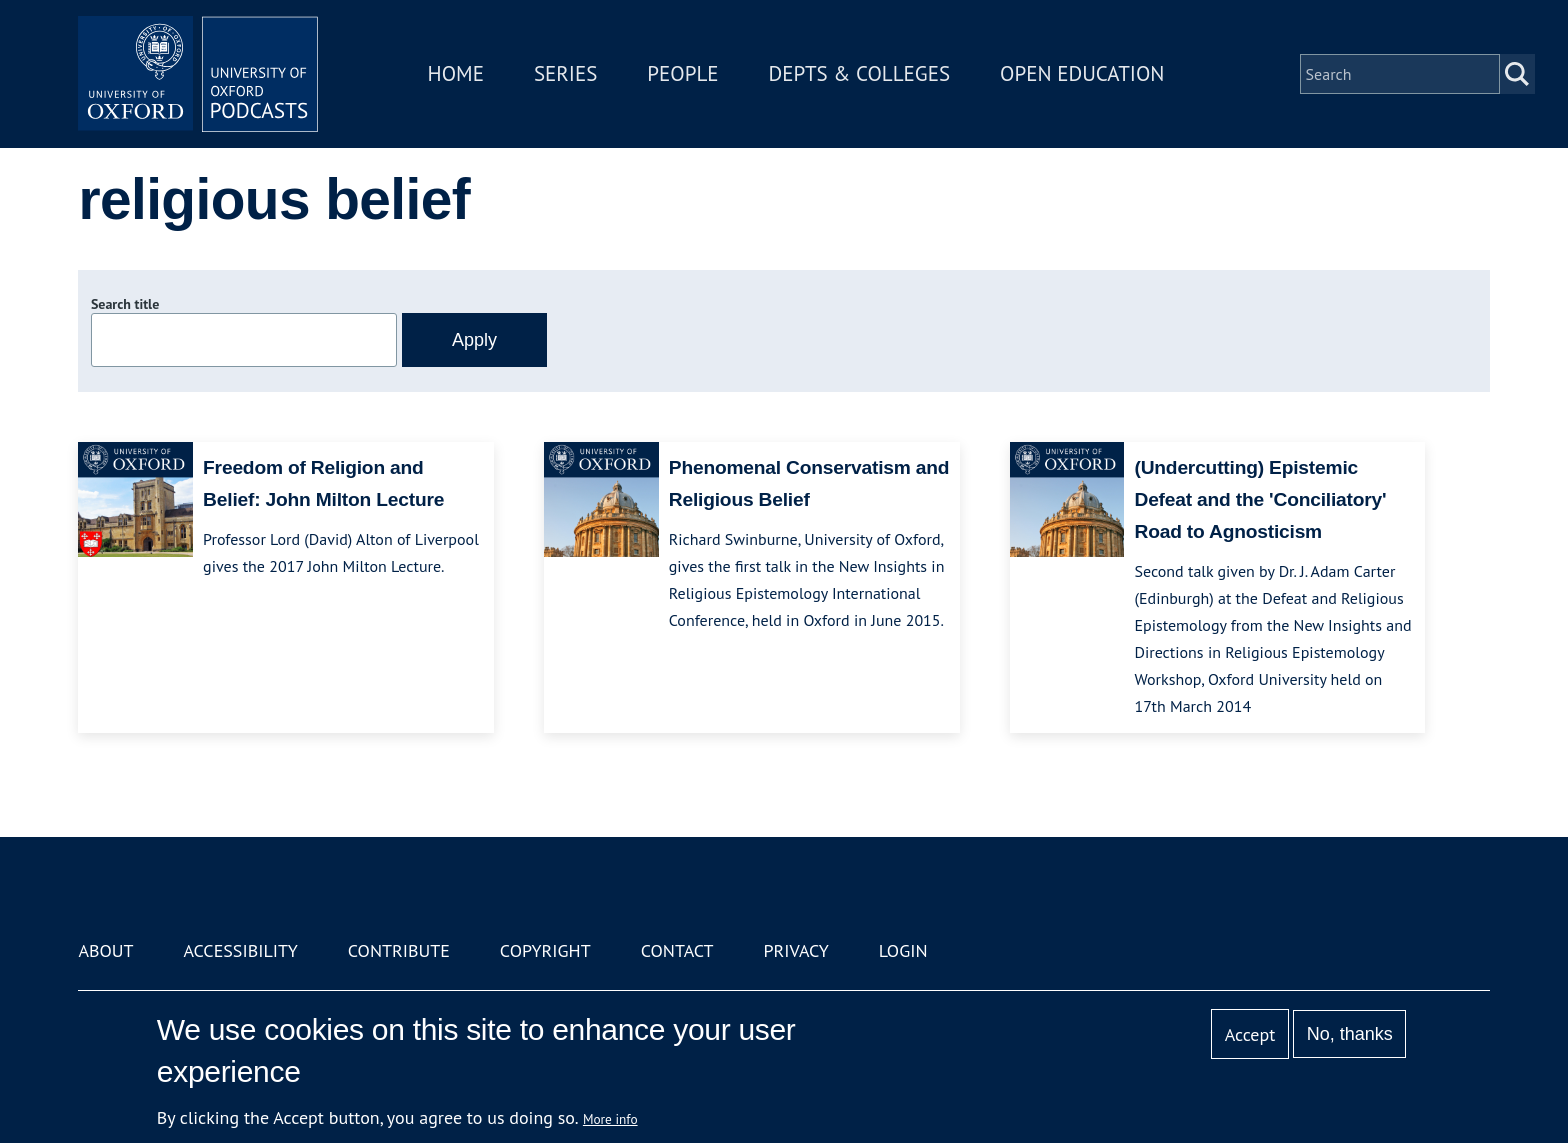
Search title (125, 304)
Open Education (1082, 73)
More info (610, 1119)
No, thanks (1350, 1034)
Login (903, 950)
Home (456, 73)
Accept (1250, 1034)
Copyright (545, 950)
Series (565, 73)
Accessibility (240, 950)
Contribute (399, 950)
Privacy (796, 950)
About (105, 950)
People (682, 73)
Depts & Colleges (860, 73)
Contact (677, 950)
